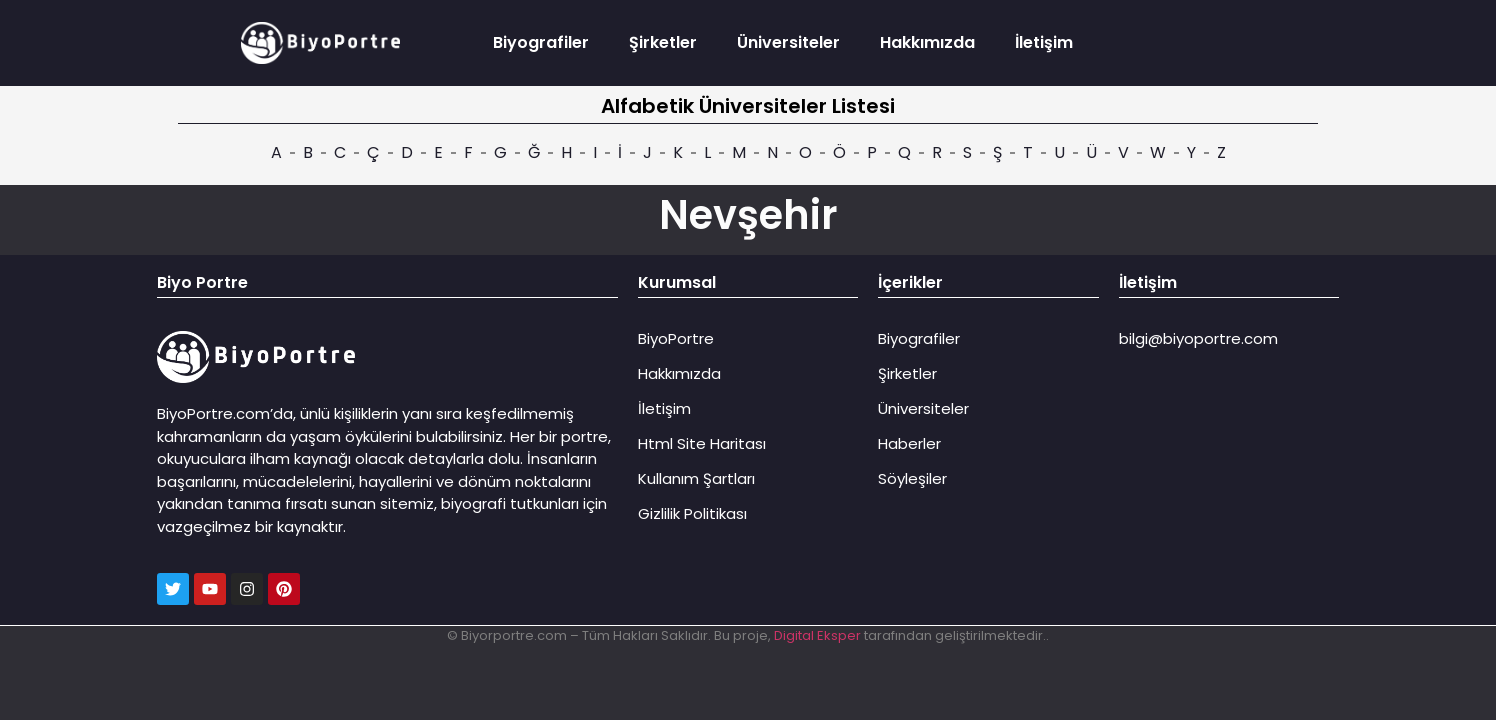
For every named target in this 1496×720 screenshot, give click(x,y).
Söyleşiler (912, 478)
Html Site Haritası (702, 443)
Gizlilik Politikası (692, 513)
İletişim (1044, 42)
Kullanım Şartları (696, 478)
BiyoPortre (676, 338)
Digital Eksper (817, 635)
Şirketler (663, 42)
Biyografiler (541, 42)
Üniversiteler (788, 42)
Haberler (909, 443)
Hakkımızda (927, 42)
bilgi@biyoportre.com (1198, 338)
